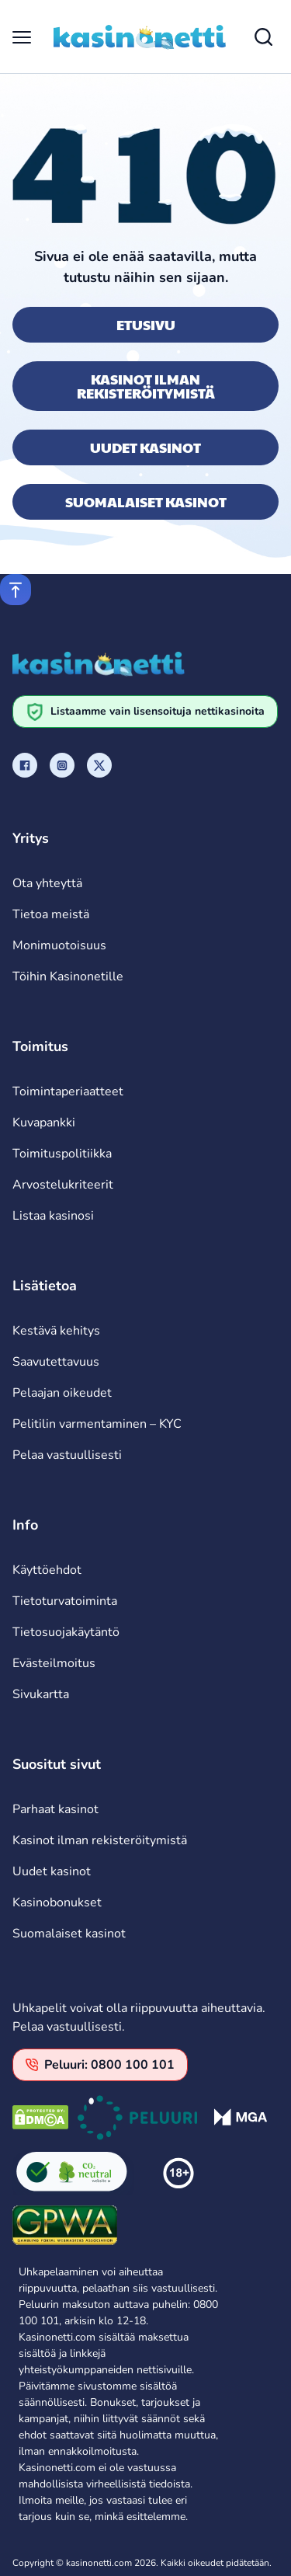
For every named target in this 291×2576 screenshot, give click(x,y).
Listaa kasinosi (53, 1215)
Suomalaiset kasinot (146, 501)
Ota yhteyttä (47, 883)
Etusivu (145, 324)
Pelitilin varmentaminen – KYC (97, 1423)
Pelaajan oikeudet (62, 1392)
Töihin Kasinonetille (67, 976)
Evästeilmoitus (53, 1663)
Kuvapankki (43, 1122)
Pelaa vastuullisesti (67, 1455)
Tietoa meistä (50, 914)
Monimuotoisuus (59, 945)
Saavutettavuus (55, 1361)
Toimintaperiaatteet (67, 1091)
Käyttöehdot (46, 1570)
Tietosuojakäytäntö (66, 1632)
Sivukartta (40, 1694)
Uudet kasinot (145, 447)
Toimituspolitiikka (62, 1153)
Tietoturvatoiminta (64, 1601)
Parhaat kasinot (55, 1809)
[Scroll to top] (15, 589)
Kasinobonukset (57, 1902)
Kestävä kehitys (56, 1330)
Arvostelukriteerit (62, 1184)
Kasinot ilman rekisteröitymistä (146, 385)
